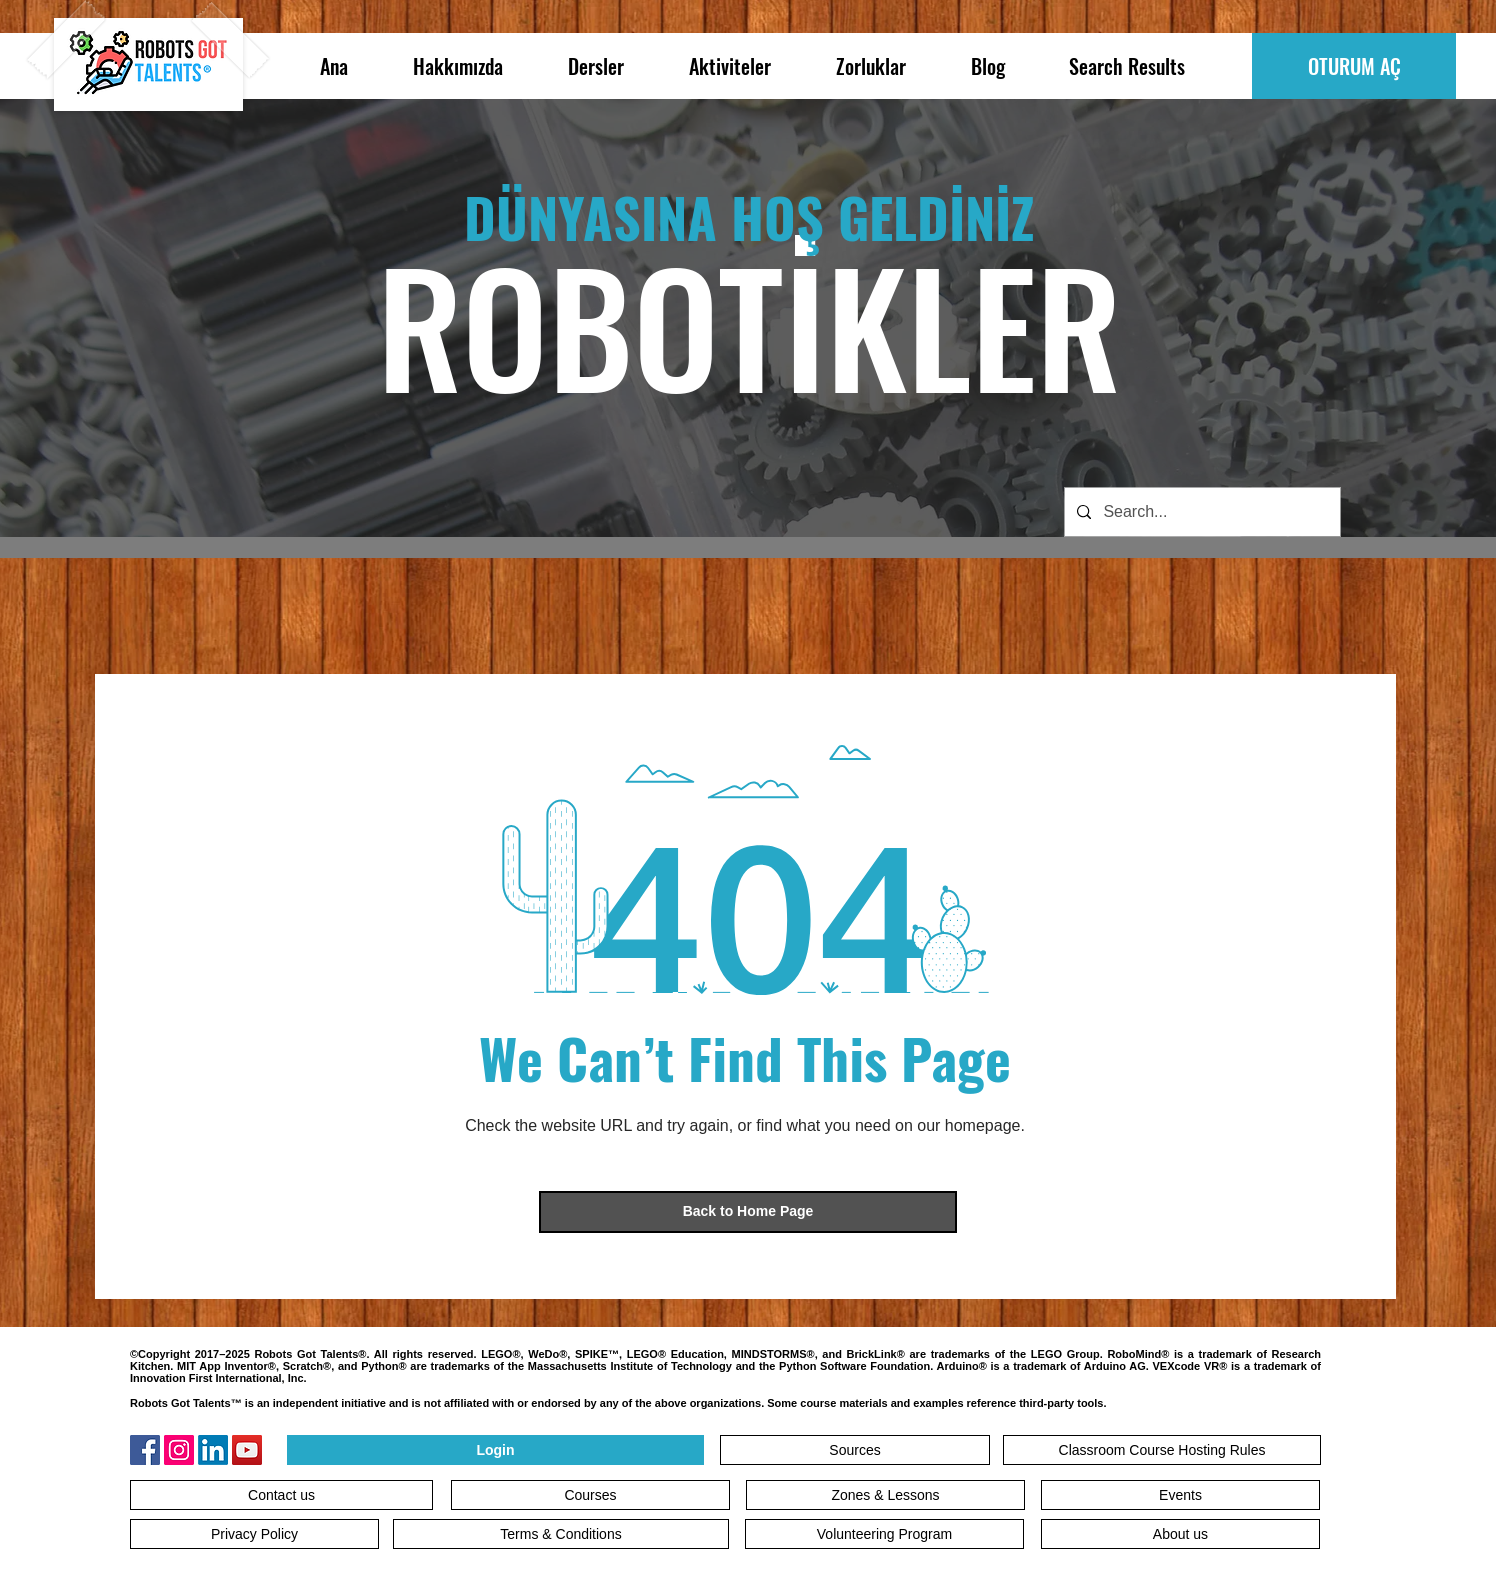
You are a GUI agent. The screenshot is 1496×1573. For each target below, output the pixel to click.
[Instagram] (179, 1450)
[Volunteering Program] (884, 1534)
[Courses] (590, 1495)
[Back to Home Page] (748, 1212)
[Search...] (1200, 512)
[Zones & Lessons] (885, 1495)
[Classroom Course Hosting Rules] (1162, 1450)
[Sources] (855, 1450)
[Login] (495, 1450)
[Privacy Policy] (254, 1534)
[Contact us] (281, 1495)
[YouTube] (247, 1450)
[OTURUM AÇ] (1354, 66)
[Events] (1180, 1495)
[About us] (1180, 1534)
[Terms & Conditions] (561, 1534)
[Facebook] (145, 1450)
